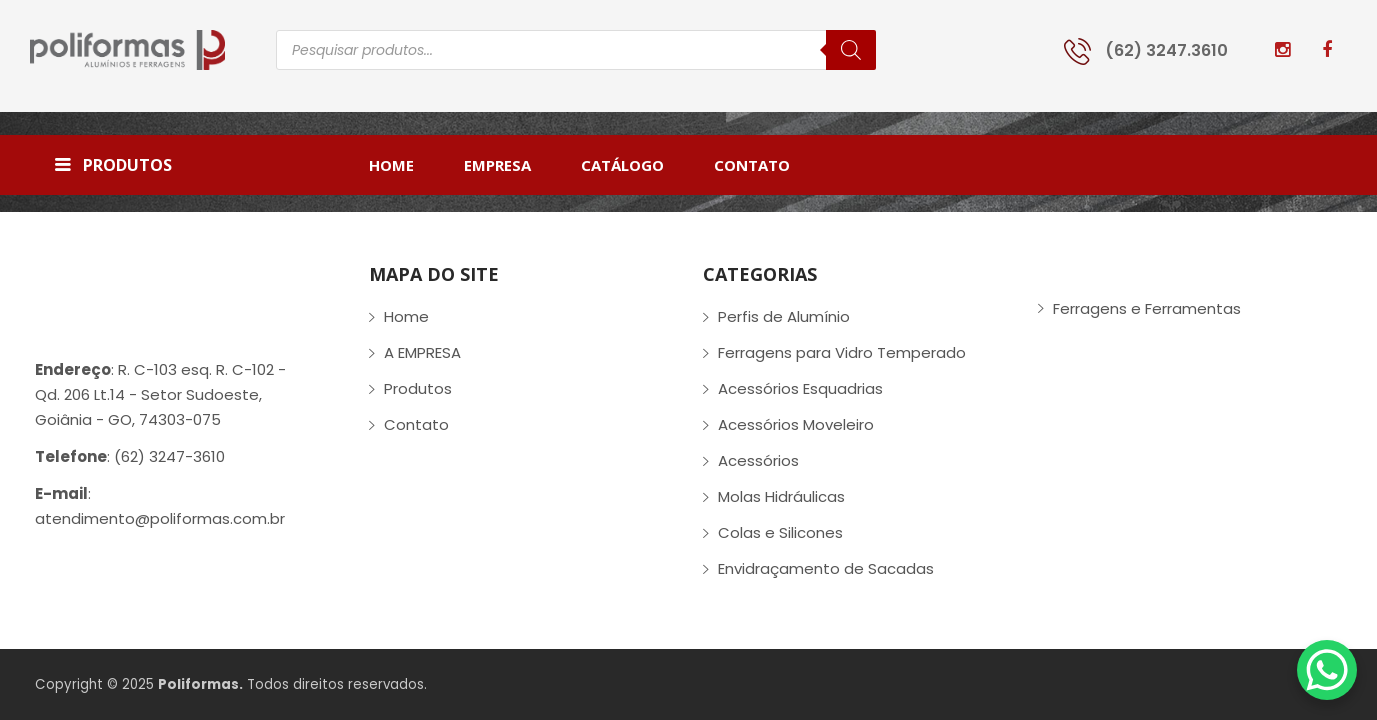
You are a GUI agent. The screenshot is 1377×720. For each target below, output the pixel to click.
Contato (416, 424)
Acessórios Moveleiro (796, 424)
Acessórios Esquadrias (800, 388)
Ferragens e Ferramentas (1147, 308)
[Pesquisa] (851, 50)
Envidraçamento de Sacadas (826, 568)
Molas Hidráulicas (781, 496)
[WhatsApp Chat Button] (1327, 670)
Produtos (418, 388)
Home (406, 316)
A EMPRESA (422, 352)
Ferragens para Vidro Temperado (842, 352)
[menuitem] (404, 165)
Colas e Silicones (780, 532)
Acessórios (758, 460)
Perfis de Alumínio (784, 316)
